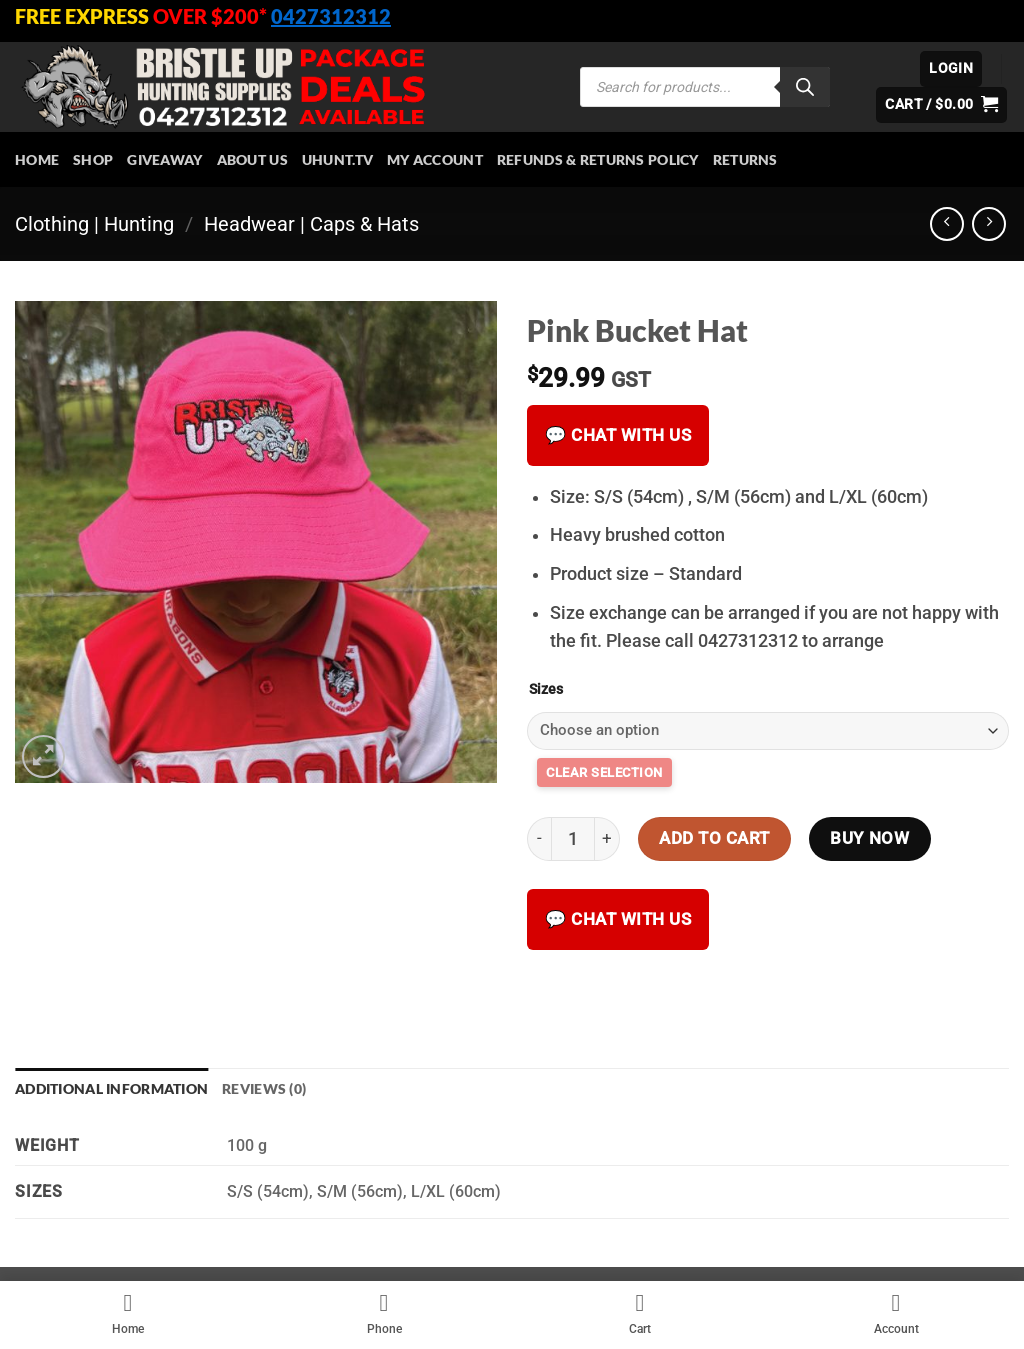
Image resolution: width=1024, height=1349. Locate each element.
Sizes (546, 689)
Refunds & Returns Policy (598, 159)
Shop (93, 159)
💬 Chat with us (618, 435)
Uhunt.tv (337, 159)
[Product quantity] (573, 839)
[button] (951, 69)
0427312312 (331, 16)
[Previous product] (989, 224)
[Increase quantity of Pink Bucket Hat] (607, 839)
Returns (745, 159)
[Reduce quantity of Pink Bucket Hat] (539, 839)
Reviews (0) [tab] (264, 1088)
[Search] (805, 87)
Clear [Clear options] (604, 773)
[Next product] (947, 224)
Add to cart (714, 838)
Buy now (869, 838)
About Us (252, 159)
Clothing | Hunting (94, 224)
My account (435, 159)
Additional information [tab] (111, 1088)
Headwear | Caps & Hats (311, 224)
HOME (37, 159)
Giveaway (164, 159)
